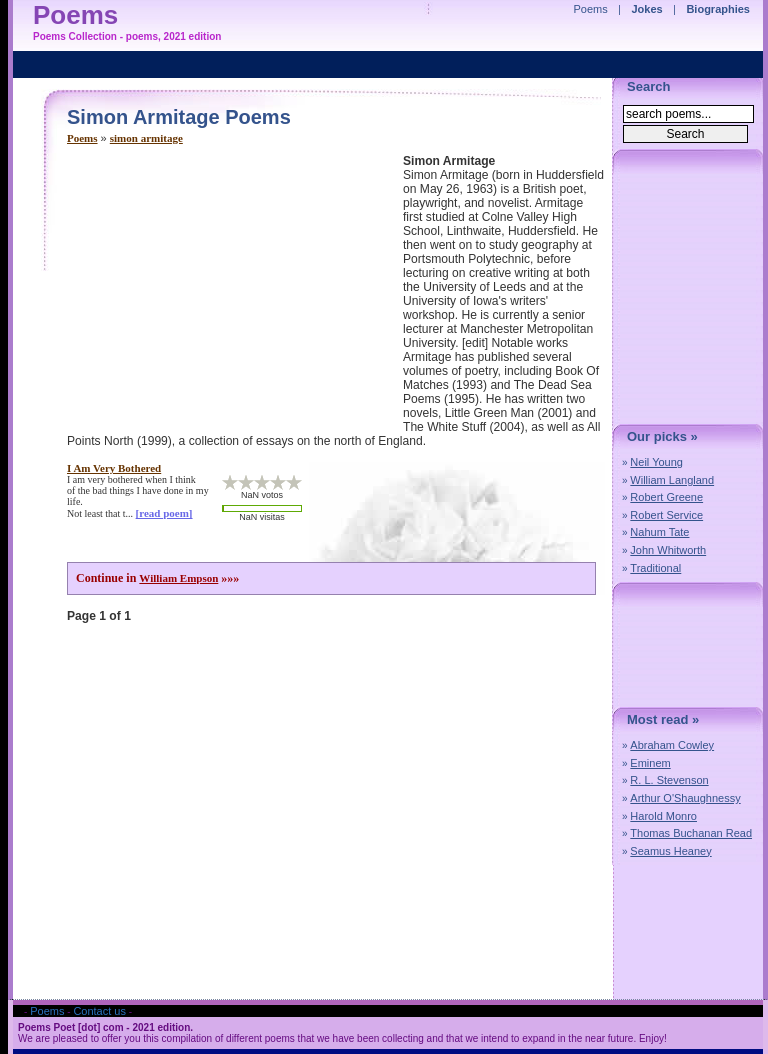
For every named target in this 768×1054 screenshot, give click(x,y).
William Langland (672, 480)
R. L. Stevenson (669, 780)
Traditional (655, 568)
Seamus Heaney (670, 851)
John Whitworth (668, 550)
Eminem (650, 763)
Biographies (718, 9)
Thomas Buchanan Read (691, 833)
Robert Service (666, 515)
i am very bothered (114, 468)
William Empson (178, 578)
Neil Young (656, 462)
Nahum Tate (659, 532)
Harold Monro (663, 816)
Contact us (99, 1011)
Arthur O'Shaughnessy (685, 798)
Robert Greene (666, 497)
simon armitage (146, 138)
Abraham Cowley (672, 745)
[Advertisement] (235, 294)
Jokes (647, 9)
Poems (82, 138)
